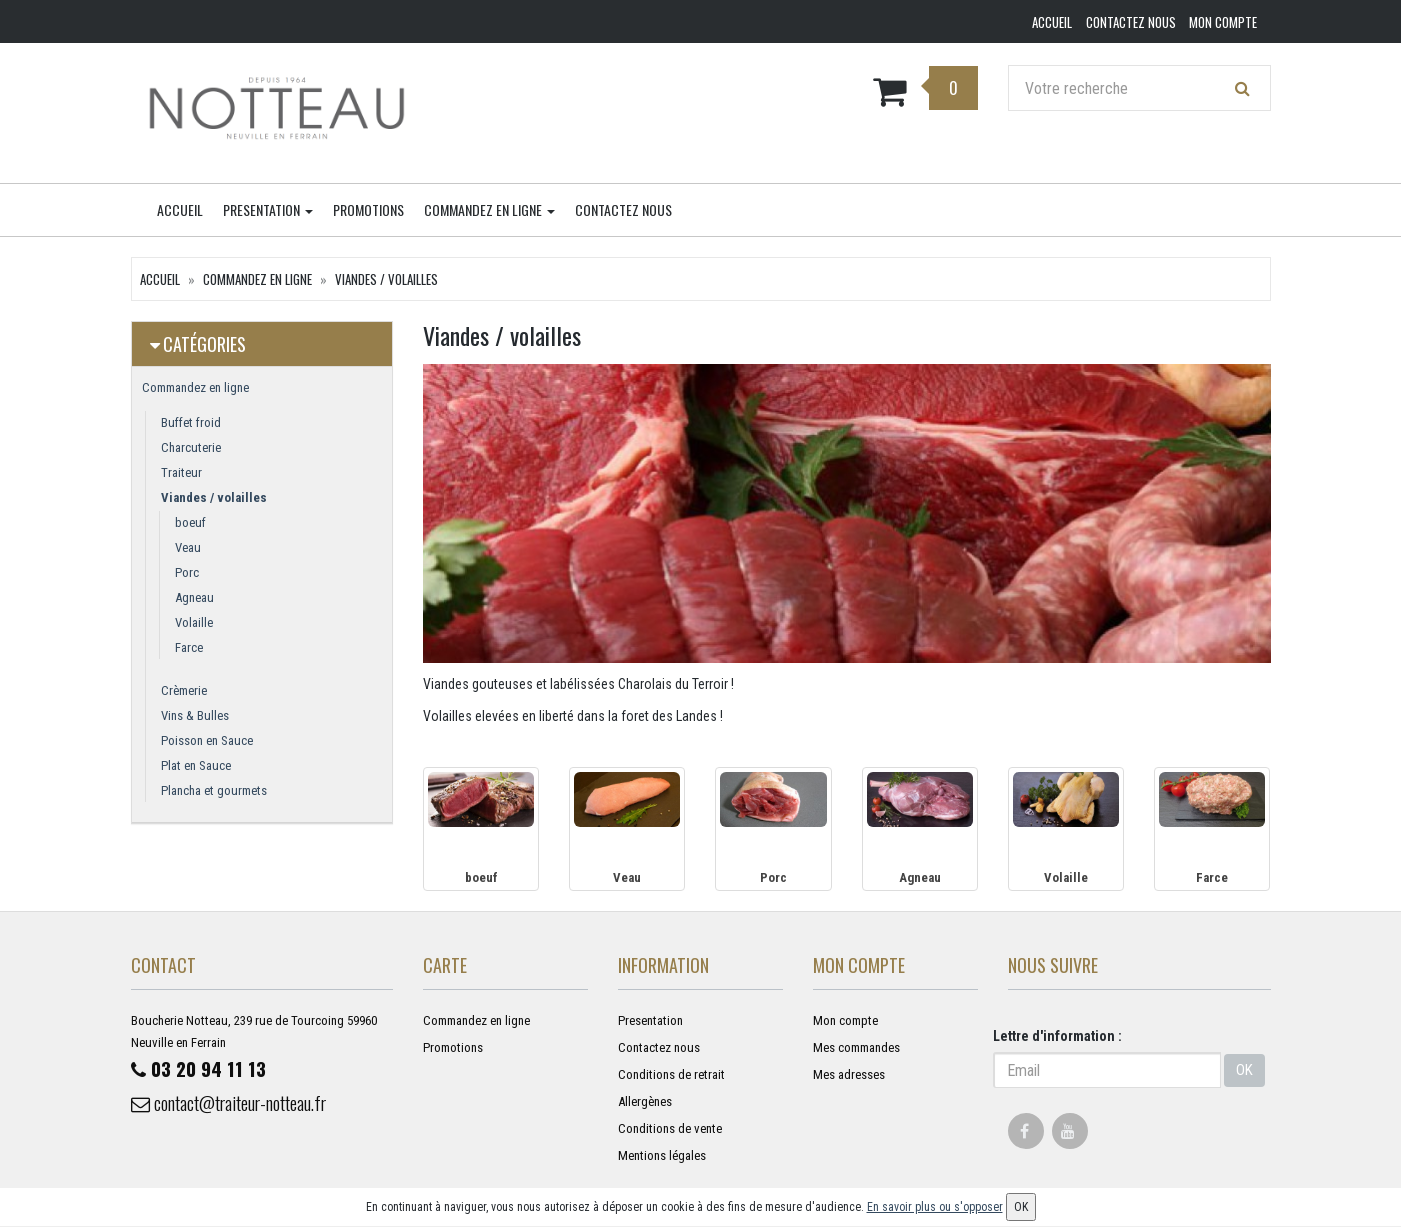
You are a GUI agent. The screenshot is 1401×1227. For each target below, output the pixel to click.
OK (1244, 1071)
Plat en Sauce (196, 766)
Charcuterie (191, 448)
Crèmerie (184, 691)
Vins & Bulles (195, 716)
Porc (187, 573)
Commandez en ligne (489, 210)
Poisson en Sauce (207, 741)
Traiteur (181, 473)
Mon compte (845, 1021)
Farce (189, 648)
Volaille (194, 623)
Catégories (204, 345)
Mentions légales (662, 1156)
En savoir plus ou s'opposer (935, 1207)
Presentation (268, 210)
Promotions (368, 210)
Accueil (180, 210)
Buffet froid (191, 423)
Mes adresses (849, 1075)
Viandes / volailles (386, 280)
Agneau (194, 598)
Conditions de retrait (671, 1075)
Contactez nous (623, 210)
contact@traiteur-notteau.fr (243, 1105)
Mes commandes (856, 1048)
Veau (188, 548)
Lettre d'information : (1057, 1037)
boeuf (190, 523)
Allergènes (645, 1102)
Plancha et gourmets (214, 791)
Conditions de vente (670, 1129)
